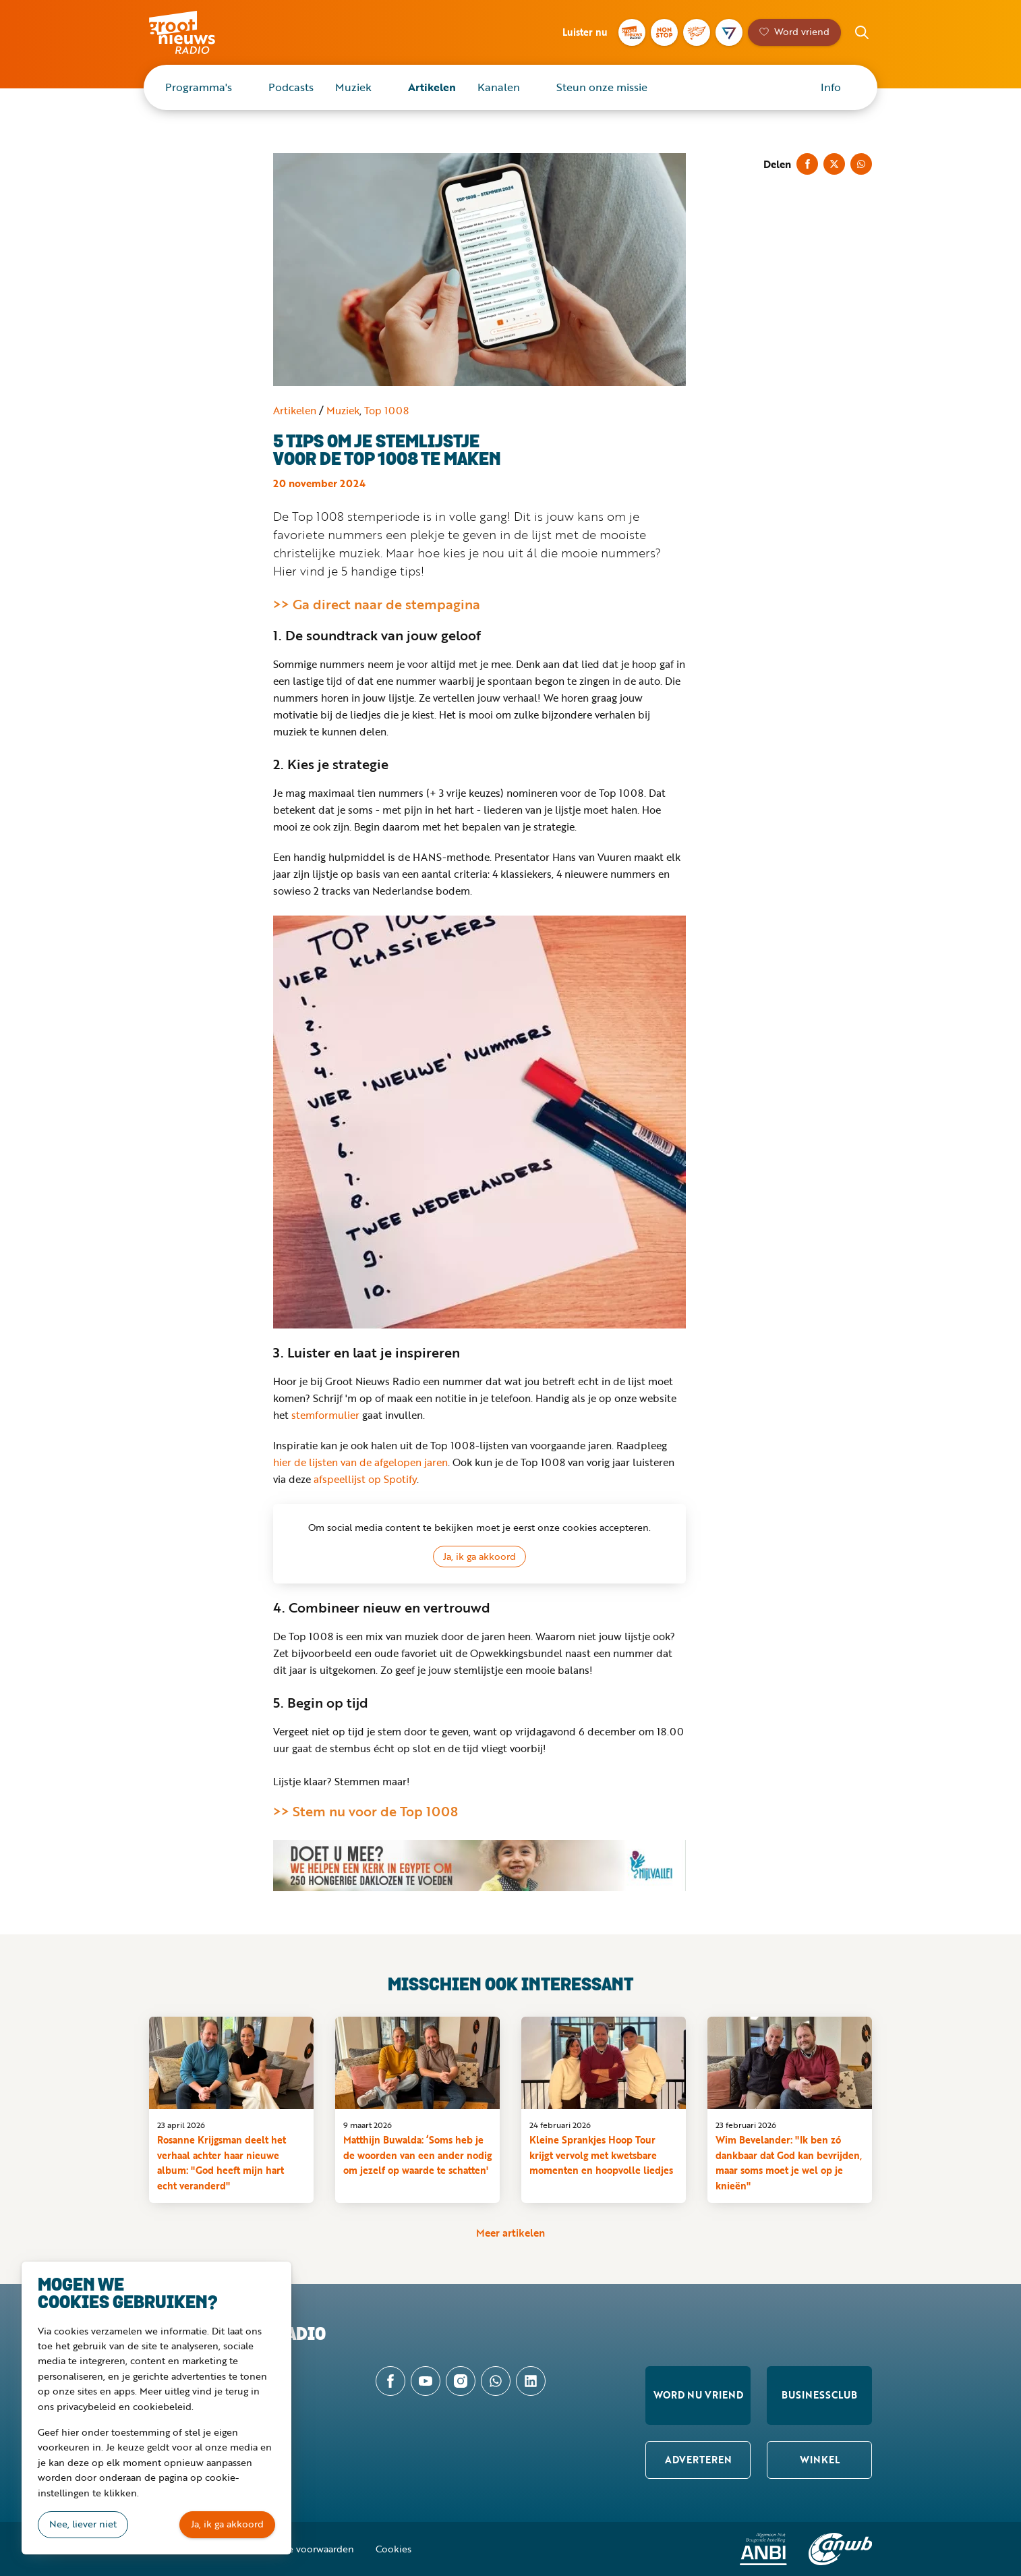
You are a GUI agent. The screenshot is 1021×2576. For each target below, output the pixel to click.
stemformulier (325, 1414)
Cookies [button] (393, 2549)
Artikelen (432, 87)
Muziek (353, 87)
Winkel (820, 2460)
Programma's (198, 87)
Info (831, 87)
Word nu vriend (698, 2395)
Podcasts (291, 87)
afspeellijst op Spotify (365, 1479)
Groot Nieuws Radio (196, 32)
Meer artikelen (510, 2232)
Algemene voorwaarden (301, 2549)
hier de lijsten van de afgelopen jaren (360, 1462)
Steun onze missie (601, 87)
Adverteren (698, 2460)
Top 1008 (386, 410)
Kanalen (498, 87)
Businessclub (819, 2395)
